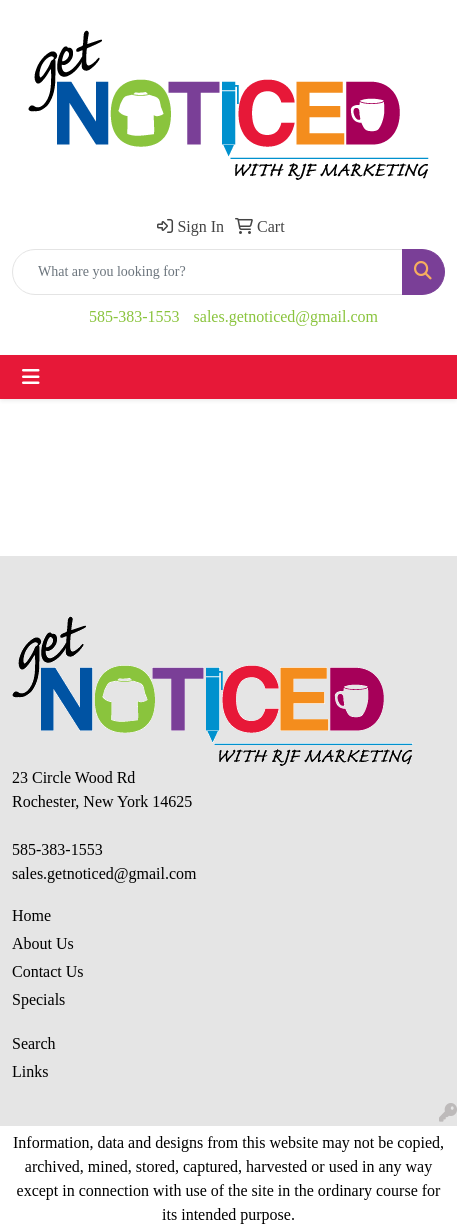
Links (30, 1071)
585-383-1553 (134, 316)
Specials (38, 999)
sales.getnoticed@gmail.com (286, 316)
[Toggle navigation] (31, 377)
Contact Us (48, 971)
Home (31, 915)
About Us (43, 943)
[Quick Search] (207, 272)
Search (34, 1043)
